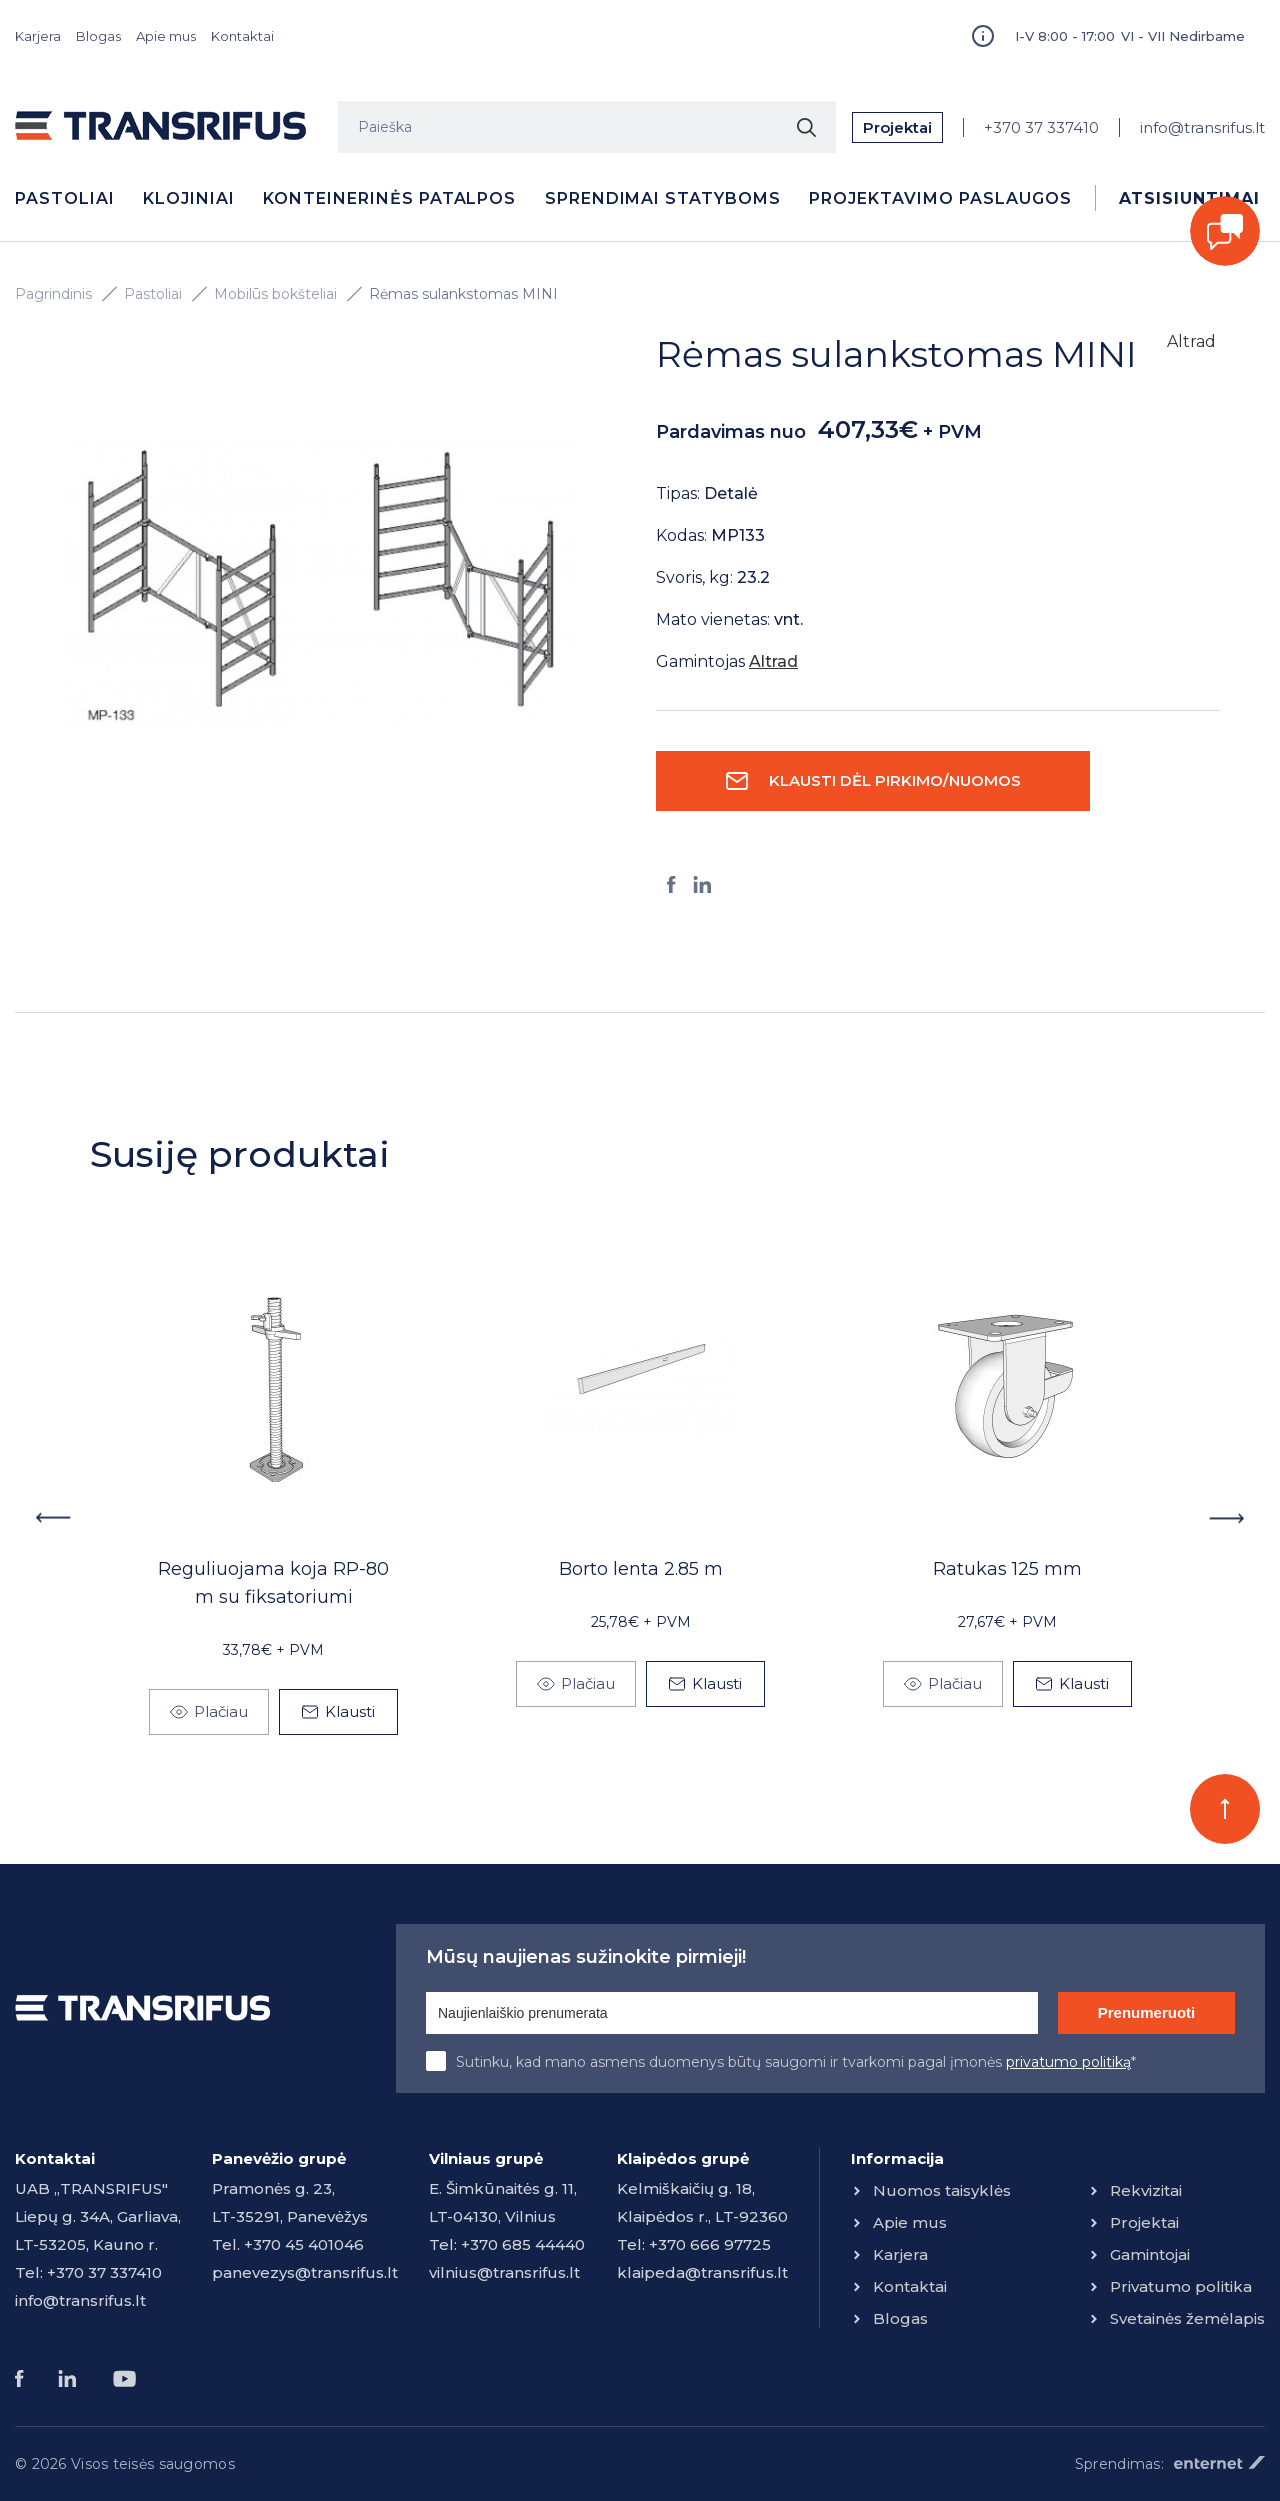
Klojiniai (189, 198)
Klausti (350, 1711)
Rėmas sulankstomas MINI (463, 294)
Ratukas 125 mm (1007, 1569)
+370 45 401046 (304, 2244)
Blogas (98, 36)
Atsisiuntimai (1189, 198)
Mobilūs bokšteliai (275, 294)
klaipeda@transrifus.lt (702, 2272)
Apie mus (166, 36)
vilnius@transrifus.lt (504, 2272)
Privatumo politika (1181, 2286)
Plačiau (221, 1711)
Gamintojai (1150, 2254)
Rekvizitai (1146, 2190)
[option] (318, 587)
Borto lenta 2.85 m (641, 1569)
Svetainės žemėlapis (1187, 2318)
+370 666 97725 (710, 2244)
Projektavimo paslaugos (940, 198)
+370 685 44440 (523, 2244)
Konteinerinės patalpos (389, 198)
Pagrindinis (53, 294)
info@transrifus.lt (1202, 127)
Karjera (38, 36)
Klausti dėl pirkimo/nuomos (895, 780)
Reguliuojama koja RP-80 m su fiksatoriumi (273, 1583)
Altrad (1191, 341)
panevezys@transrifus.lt (305, 2272)
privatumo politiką (1068, 2062)
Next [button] (1227, 1518)
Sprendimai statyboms (663, 198)
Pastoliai (65, 198)
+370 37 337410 (1041, 127)
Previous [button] (52, 1518)
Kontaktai (242, 36)
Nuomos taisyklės (942, 2190)
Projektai (897, 127)
